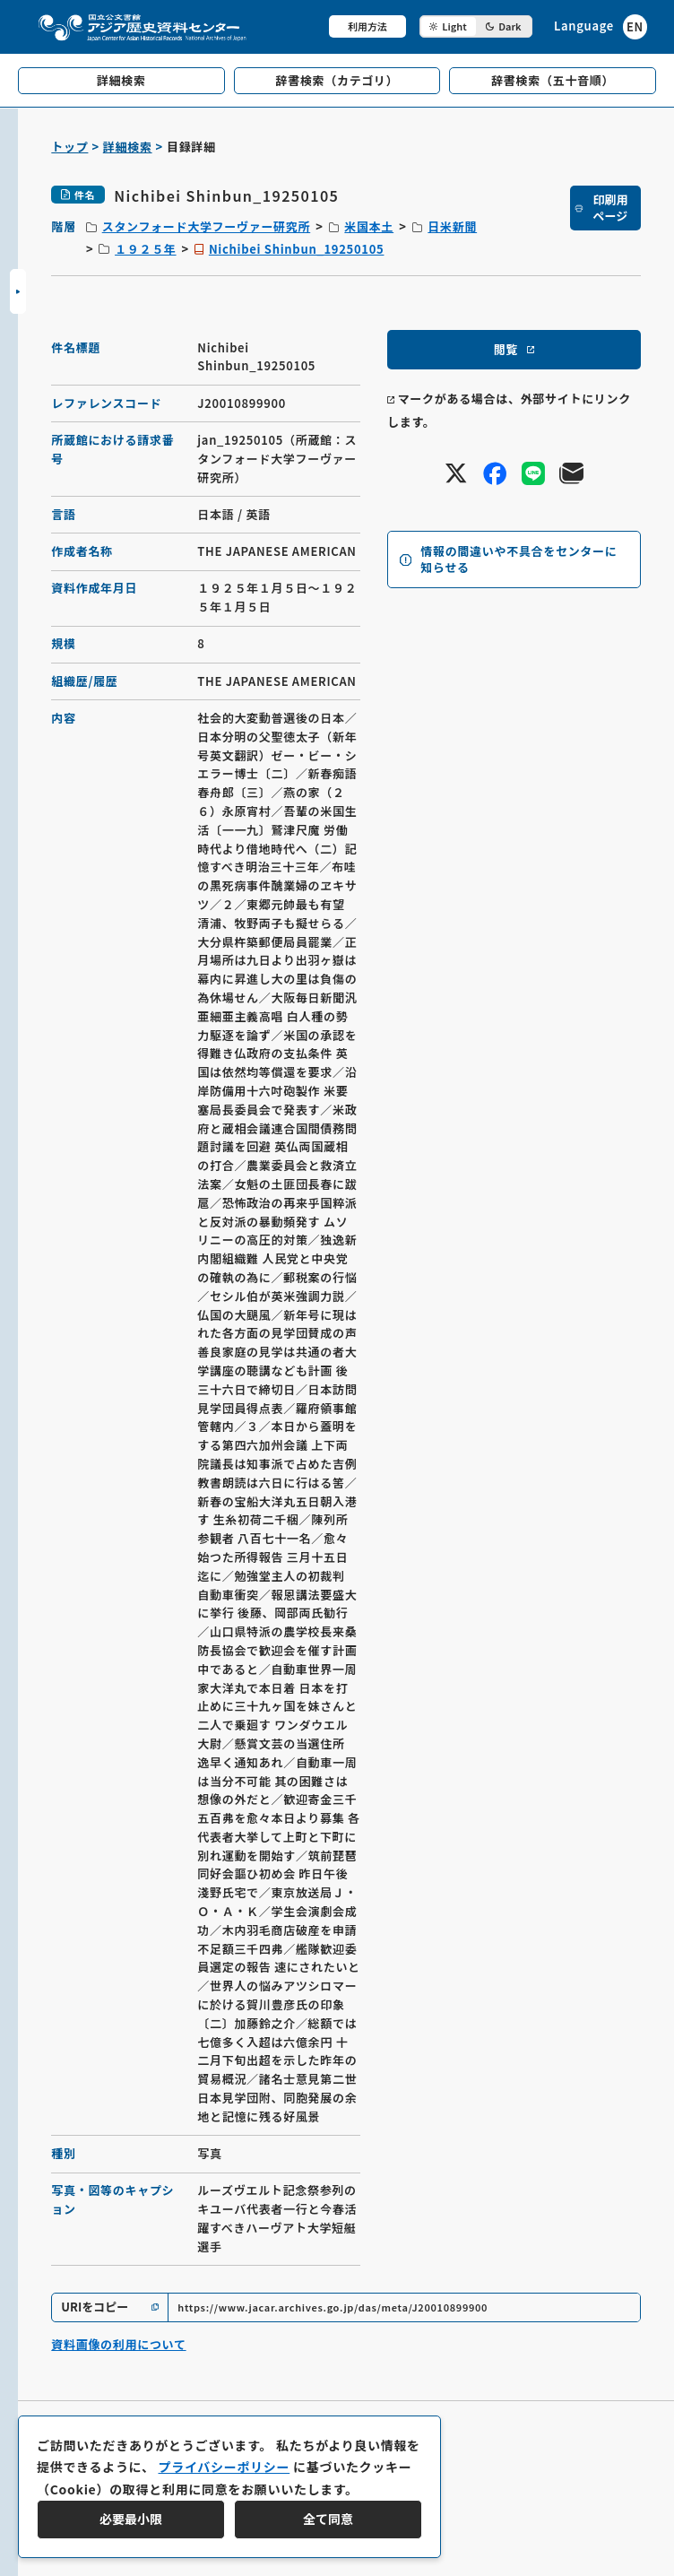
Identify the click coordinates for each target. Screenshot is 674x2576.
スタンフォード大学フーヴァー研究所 (206, 226)
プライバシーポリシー (223, 2467)
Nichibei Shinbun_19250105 (297, 248)
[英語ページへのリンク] (600, 26)
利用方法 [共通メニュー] (367, 26)
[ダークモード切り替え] (475, 26)
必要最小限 (130, 2519)
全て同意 (328, 2519)
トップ (69, 146)
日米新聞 (452, 226)
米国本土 (368, 226)
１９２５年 (146, 248)
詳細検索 (127, 146)
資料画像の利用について (118, 2344)
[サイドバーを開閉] (18, 291)
